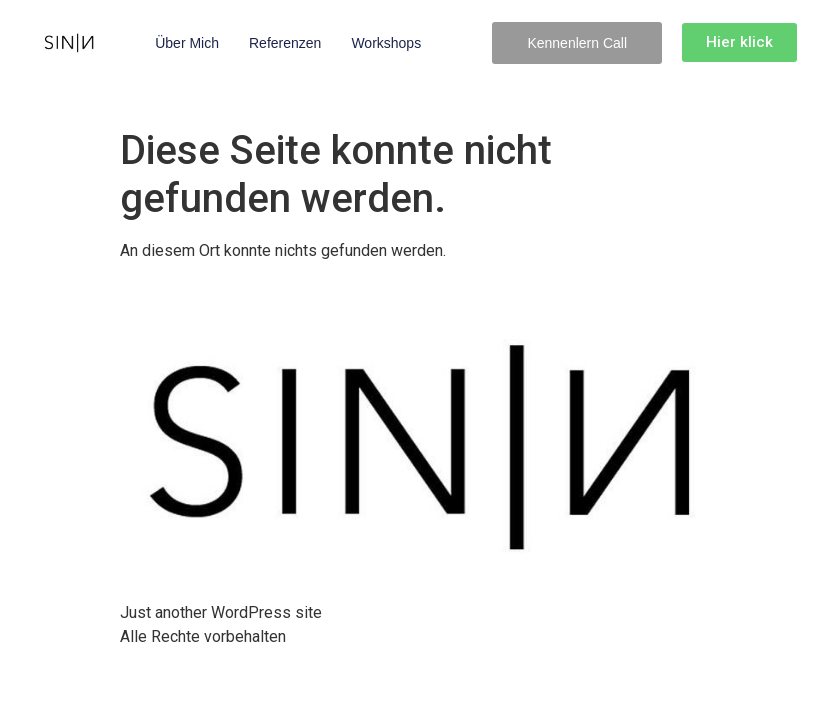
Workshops (386, 43)
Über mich (187, 43)
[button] (577, 43)
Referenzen (285, 43)
